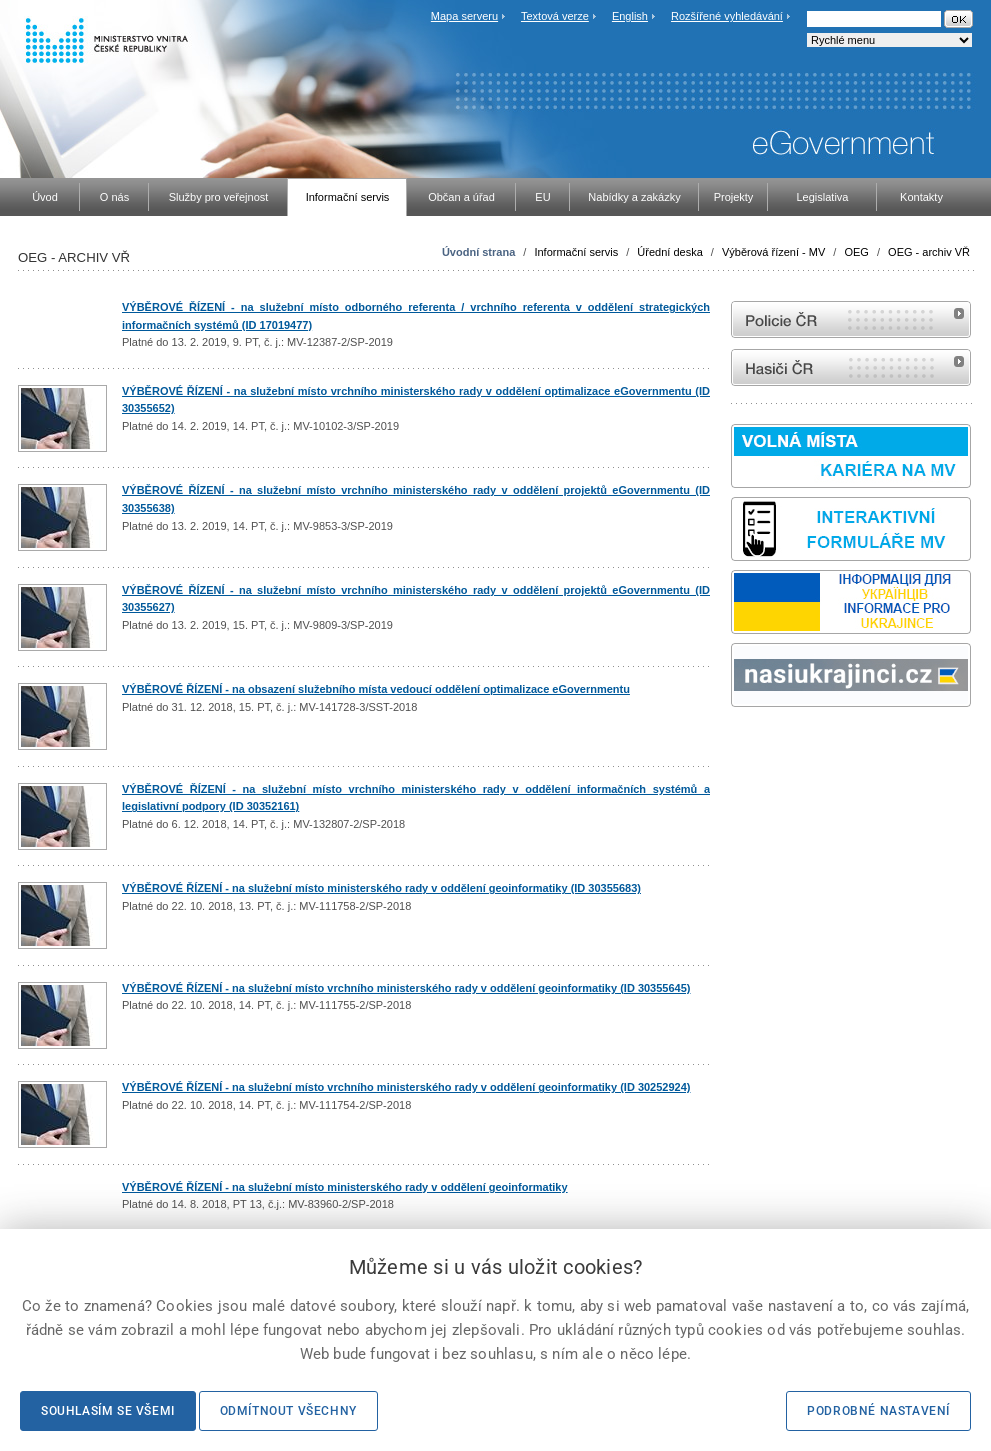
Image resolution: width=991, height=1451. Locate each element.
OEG (856, 252)
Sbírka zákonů (734, 744)
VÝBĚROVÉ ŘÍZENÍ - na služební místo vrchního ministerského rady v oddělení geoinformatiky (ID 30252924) (406, 1087)
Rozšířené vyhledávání (727, 16)
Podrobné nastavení (878, 1411)
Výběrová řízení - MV (773, 252)
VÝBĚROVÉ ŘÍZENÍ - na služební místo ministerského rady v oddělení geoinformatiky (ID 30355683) (381, 888)
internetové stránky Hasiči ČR (851, 367)
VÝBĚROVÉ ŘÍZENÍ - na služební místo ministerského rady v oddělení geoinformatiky (345, 1187)
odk (741, 744)
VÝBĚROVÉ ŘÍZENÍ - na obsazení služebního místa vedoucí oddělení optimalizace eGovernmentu (376, 689)
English (630, 16)
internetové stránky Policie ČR (851, 319)
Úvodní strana (478, 252)
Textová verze (555, 16)
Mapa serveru (464, 16)
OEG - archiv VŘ (929, 252)
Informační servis (576, 252)
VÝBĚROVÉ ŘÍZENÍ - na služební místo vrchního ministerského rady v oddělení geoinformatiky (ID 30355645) (406, 988)
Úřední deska (669, 252)
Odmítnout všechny (288, 1411)
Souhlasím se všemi (108, 1411)
